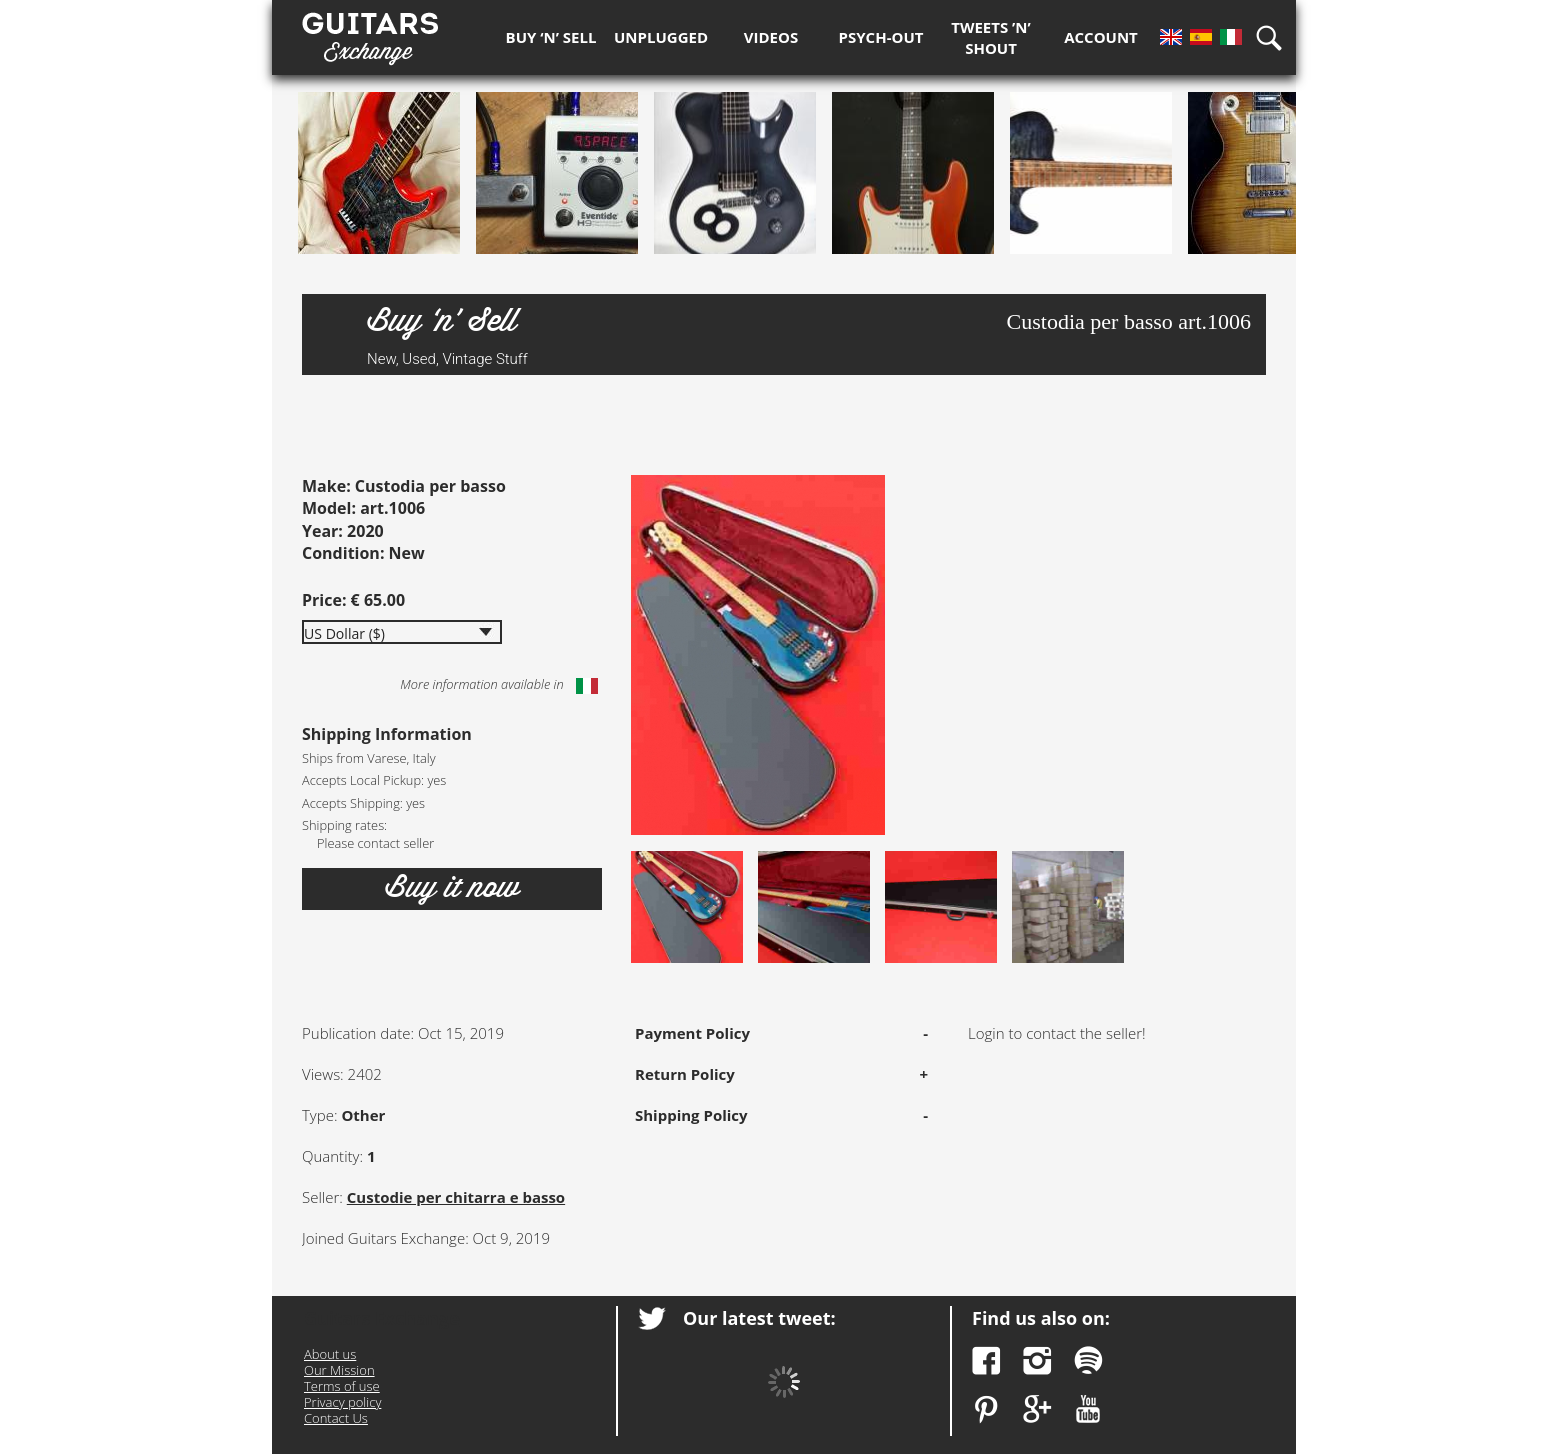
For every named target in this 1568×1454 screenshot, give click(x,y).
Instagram (1037, 1360)
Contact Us (336, 1418)
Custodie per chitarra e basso (456, 1197)
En (1171, 37)
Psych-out (881, 37)
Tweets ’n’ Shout (991, 37)
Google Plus (1037, 1409)
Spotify (1088, 1360)
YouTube (1088, 1409)
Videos (771, 37)
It (1231, 37)
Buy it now (452, 888)
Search (1276, 37)
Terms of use (342, 1386)
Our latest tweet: (759, 1318)
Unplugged (661, 37)
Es (1201, 37)
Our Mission (339, 1370)
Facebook (986, 1360)
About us (330, 1354)
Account (1101, 37)
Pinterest (986, 1409)
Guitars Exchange (370, 33)
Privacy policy (342, 1402)
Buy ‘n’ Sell (551, 37)
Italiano (587, 686)
